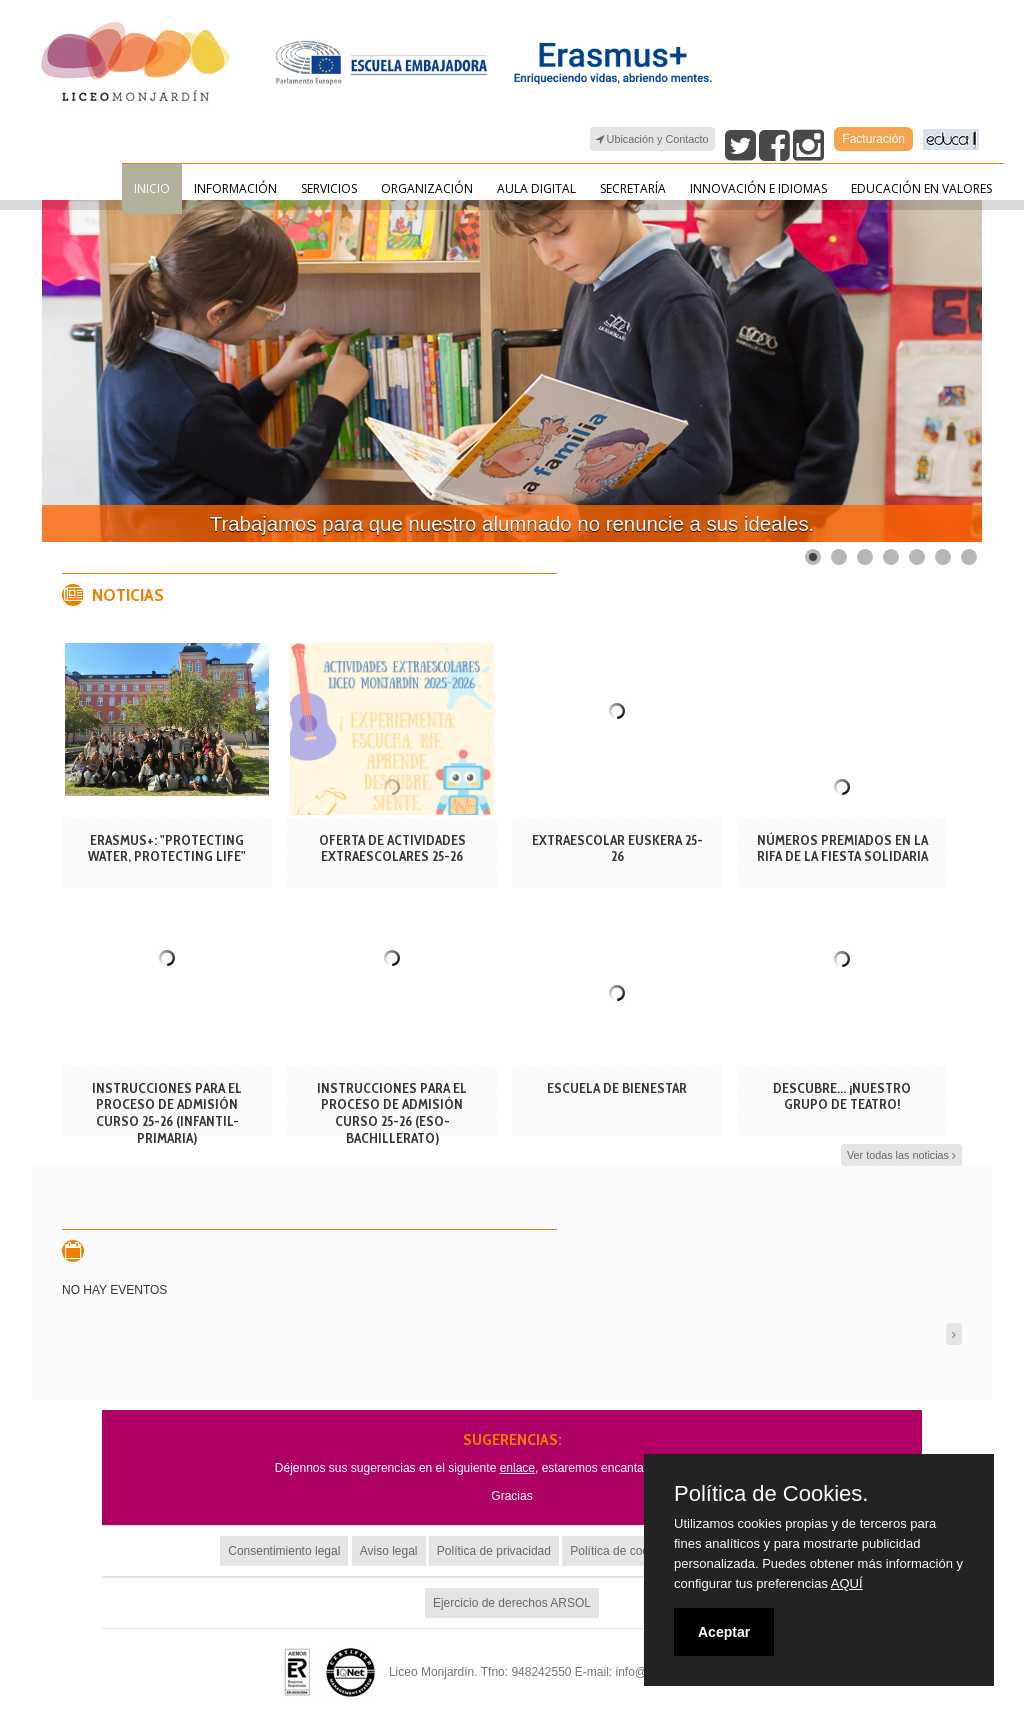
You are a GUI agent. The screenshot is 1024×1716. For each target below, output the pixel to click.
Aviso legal (389, 1551)
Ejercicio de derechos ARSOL (512, 1603)
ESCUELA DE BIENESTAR (617, 1088)
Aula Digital (536, 188)
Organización (427, 188)
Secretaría (633, 188)
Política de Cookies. (771, 1494)
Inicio (152, 188)
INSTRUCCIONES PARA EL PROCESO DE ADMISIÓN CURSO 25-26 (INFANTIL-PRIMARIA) (167, 1113)
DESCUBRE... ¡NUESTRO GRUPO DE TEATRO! (842, 1096)
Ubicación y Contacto (652, 139)
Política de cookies (620, 1551)
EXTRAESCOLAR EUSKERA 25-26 (617, 848)
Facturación (873, 139)
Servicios (329, 188)
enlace (517, 1468)
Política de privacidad (494, 1551)
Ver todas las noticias (901, 1155)
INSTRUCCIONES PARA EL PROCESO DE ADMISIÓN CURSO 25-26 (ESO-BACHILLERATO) (392, 1113)
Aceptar (724, 1632)
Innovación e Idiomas (758, 188)
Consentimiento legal (284, 1551)
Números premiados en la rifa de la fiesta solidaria (842, 848)
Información (235, 188)
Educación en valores (921, 188)
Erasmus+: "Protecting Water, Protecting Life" (167, 848)
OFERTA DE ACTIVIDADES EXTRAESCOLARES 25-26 (392, 848)
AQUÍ (847, 1583)
